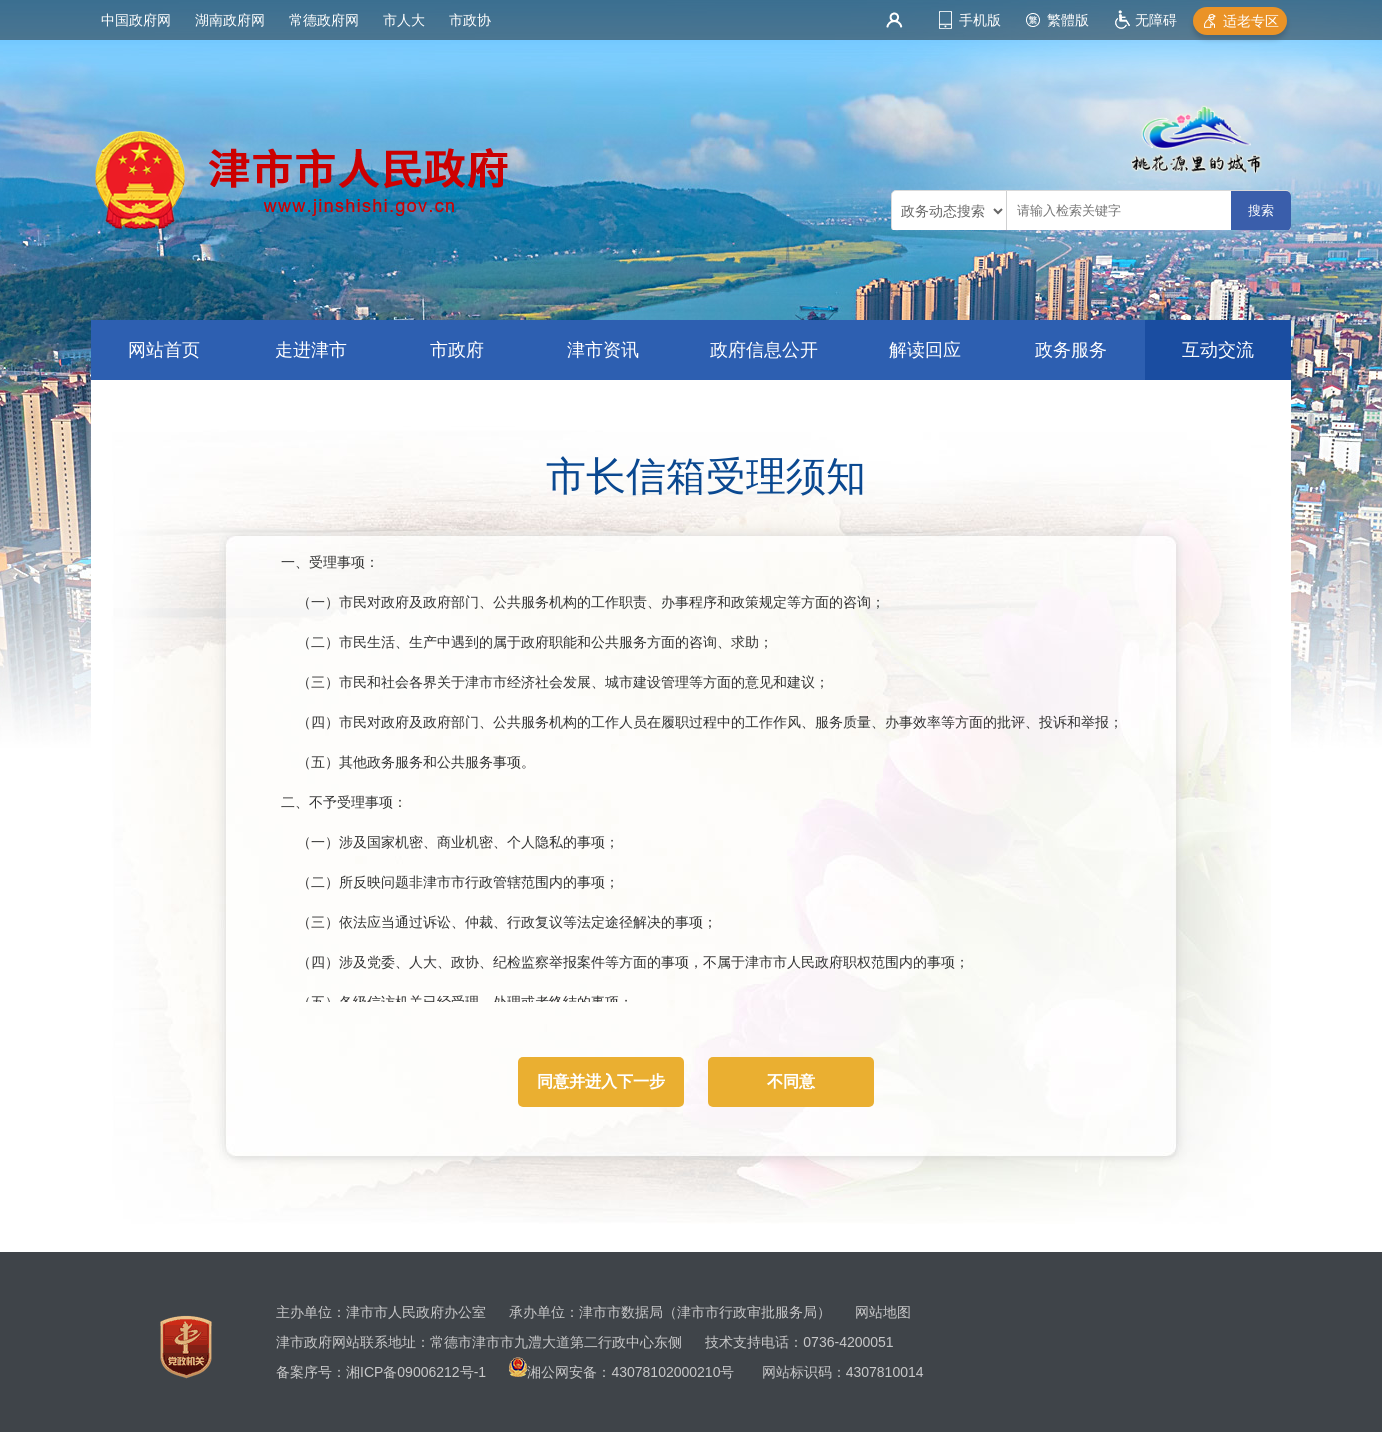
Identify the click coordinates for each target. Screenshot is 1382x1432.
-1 (480, 1372)
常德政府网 (324, 20)
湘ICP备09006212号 (410, 1372)
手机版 (980, 20)
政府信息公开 (764, 350)
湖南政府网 (230, 20)
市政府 (457, 350)
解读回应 (925, 350)
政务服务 (1071, 350)
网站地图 (883, 1312)
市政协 (470, 20)
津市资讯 (603, 350)
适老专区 (1251, 21)
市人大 (404, 20)
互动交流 (1218, 350)
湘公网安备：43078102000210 (623, 1372)
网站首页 (164, 350)
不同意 (791, 1081)
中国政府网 (136, 20)
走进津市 (311, 350)
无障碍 (1156, 20)
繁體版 (1068, 20)
